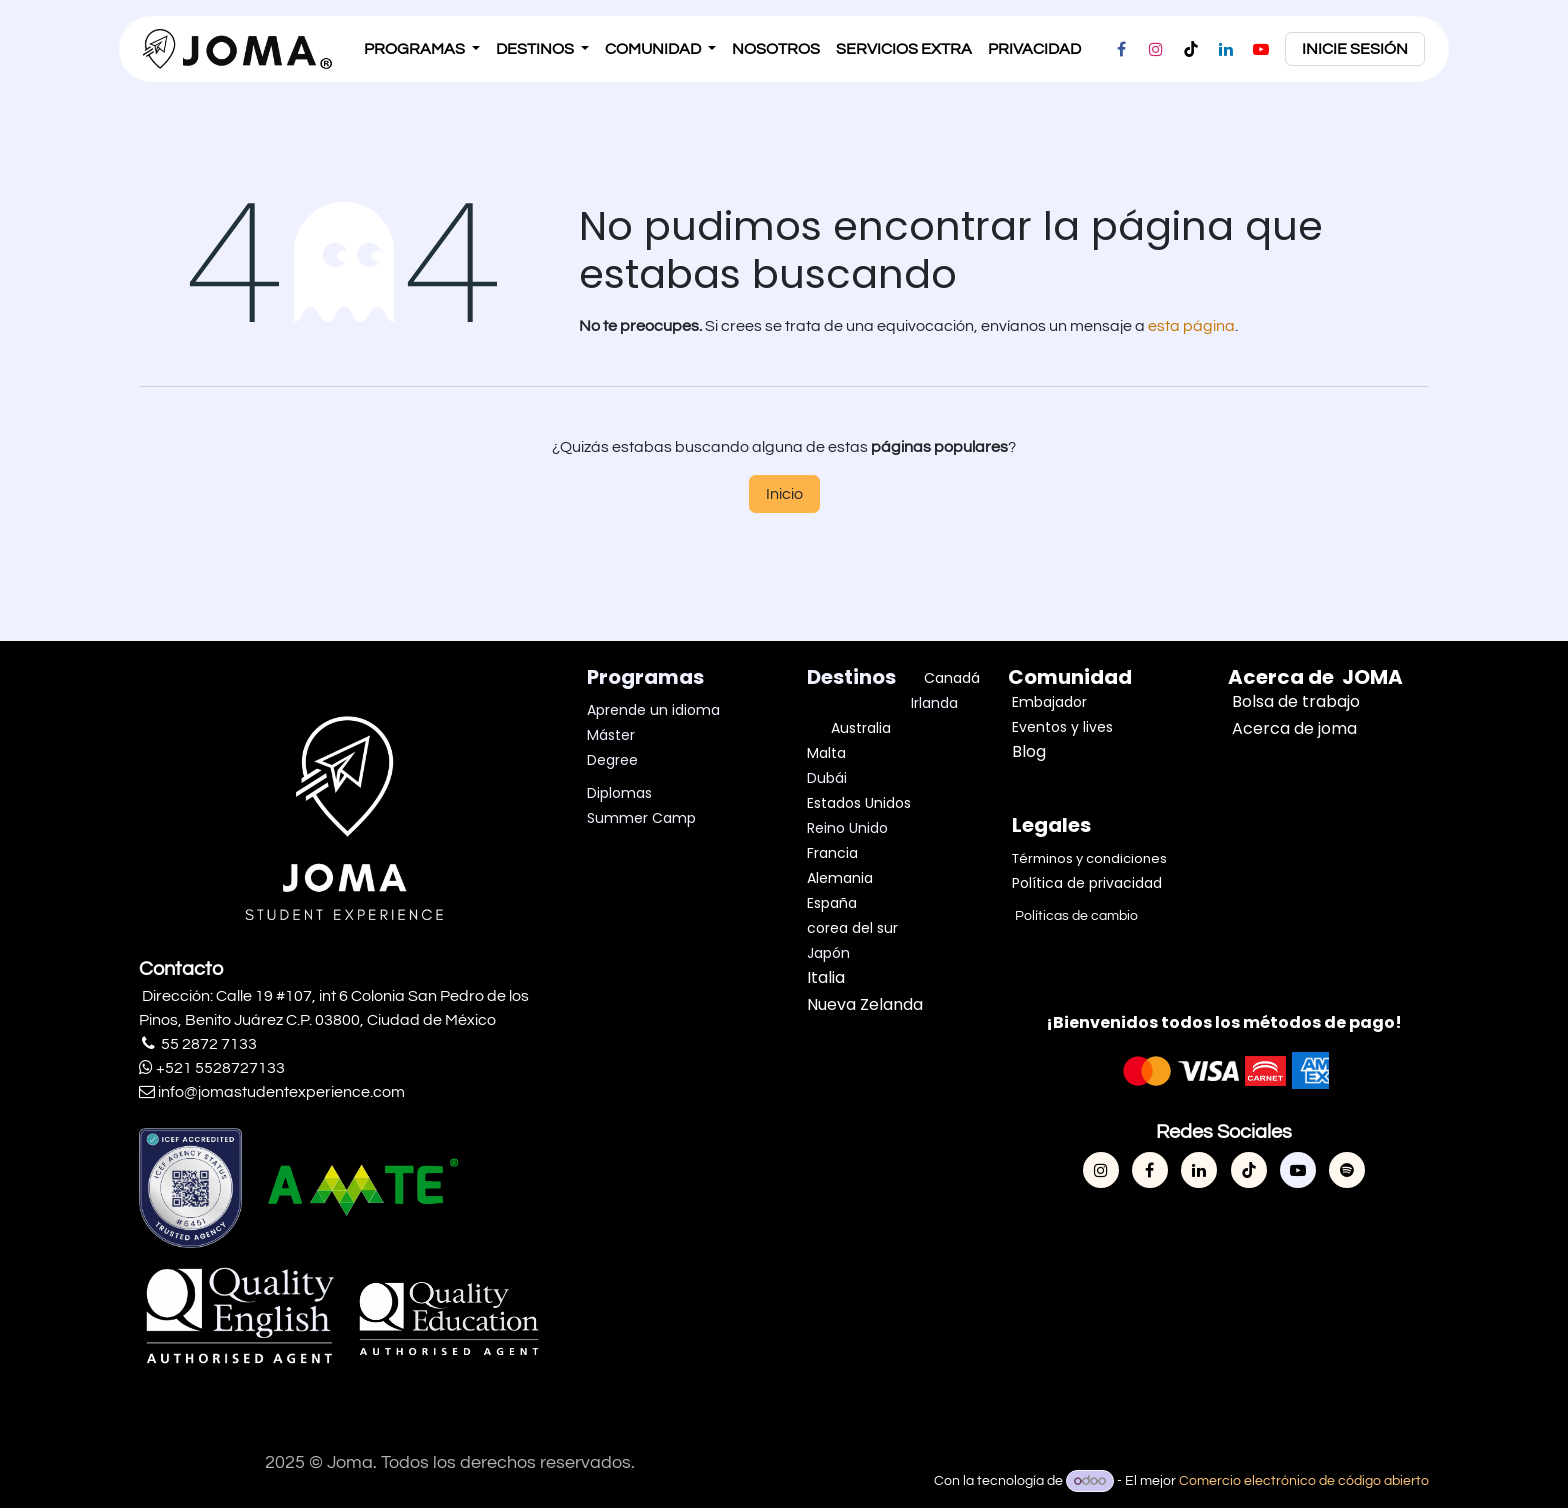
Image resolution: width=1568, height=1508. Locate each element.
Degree (612, 760)
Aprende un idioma (653, 710)
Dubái (829, 778)
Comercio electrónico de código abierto (1304, 1481)
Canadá (952, 678)
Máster (611, 735)
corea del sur (852, 928)
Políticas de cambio (1075, 916)
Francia (832, 853)
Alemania (840, 878)
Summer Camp (641, 818)
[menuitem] (422, 49)
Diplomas (619, 793)
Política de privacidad (1087, 883)
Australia (861, 728)
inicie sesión (1355, 49)
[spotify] (1347, 1170)
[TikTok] (1191, 49)
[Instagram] (1156, 49)
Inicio (784, 494)
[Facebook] (1121, 49)
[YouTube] (1261, 49)
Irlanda (934, 703)
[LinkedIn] (1226, 49)
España (832, 903)
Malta (828, 753)
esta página (1191, 326)
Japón (828, 953)
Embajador (1049, 702)
